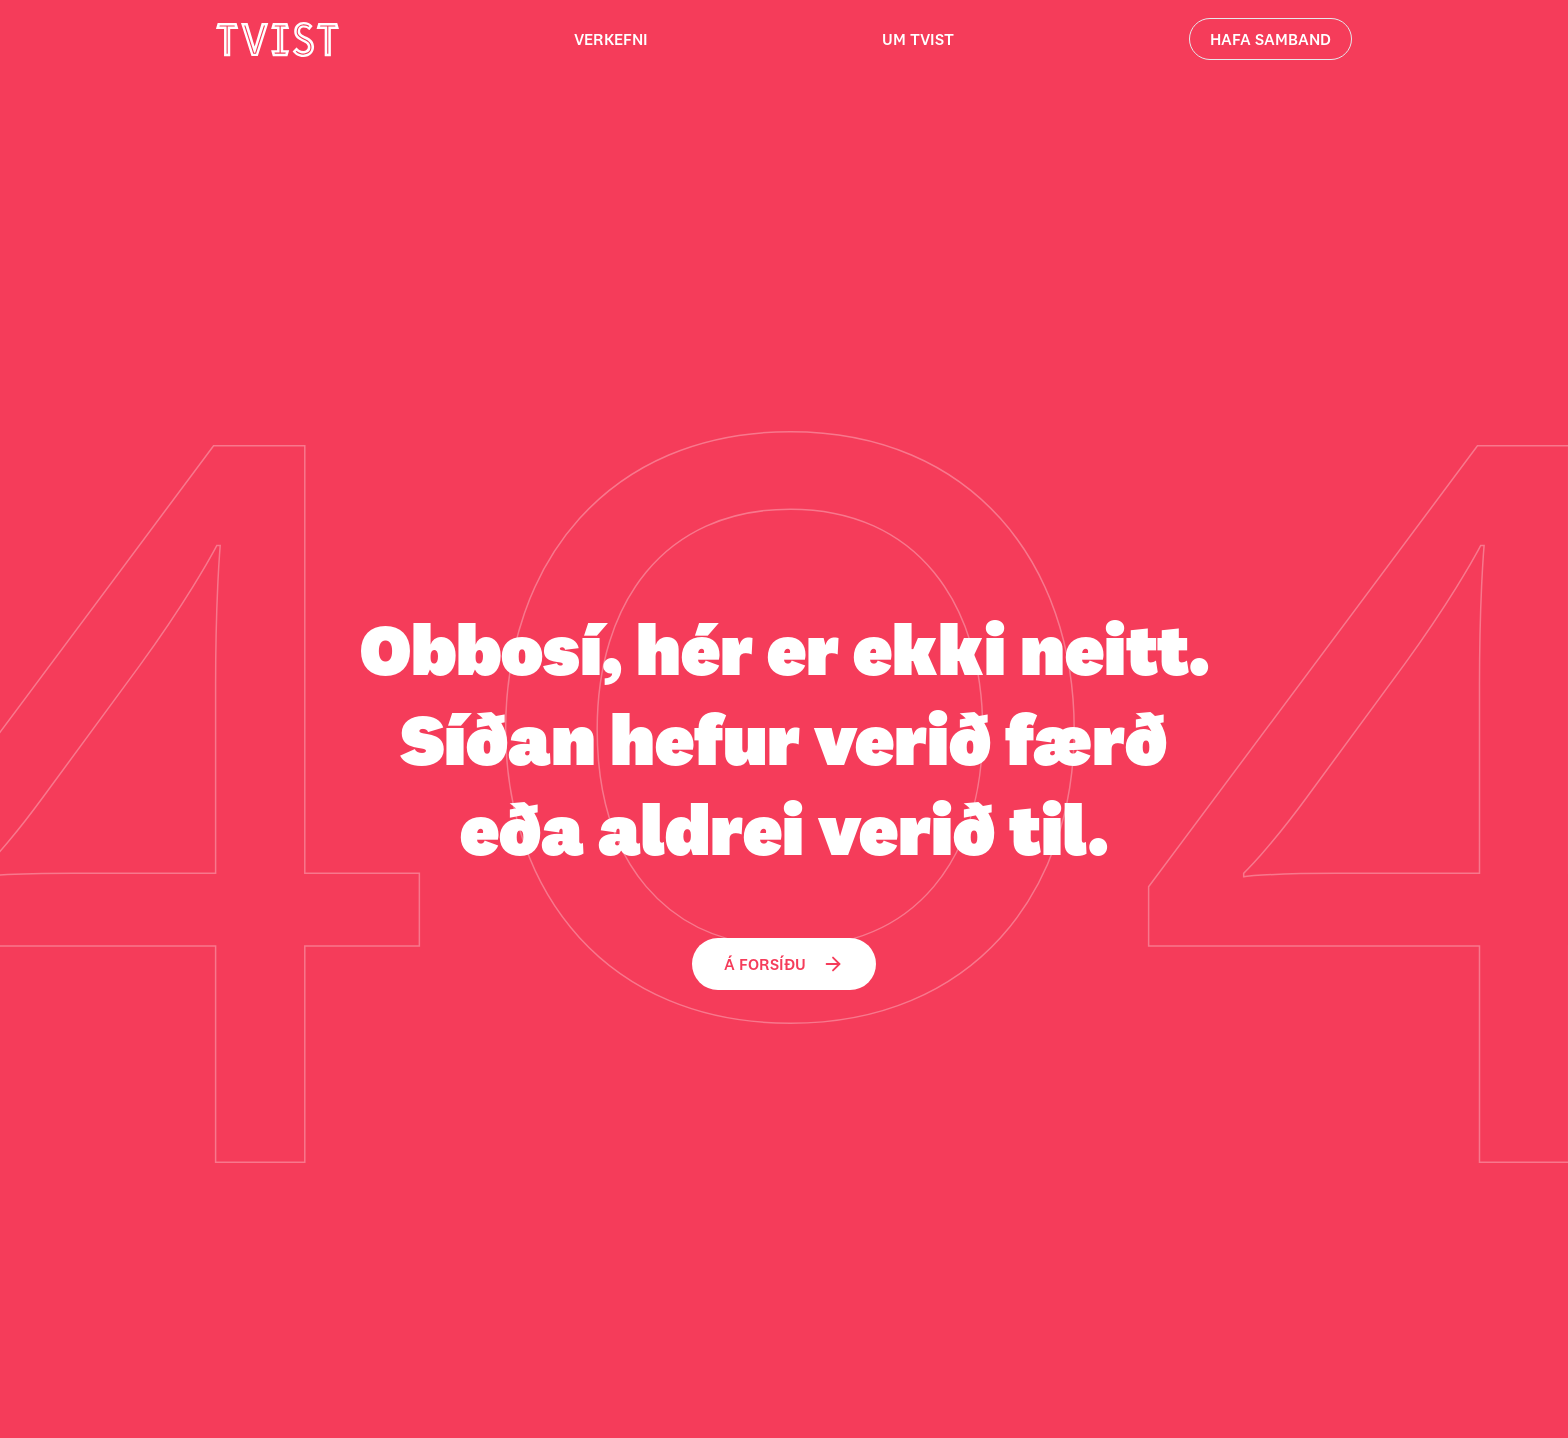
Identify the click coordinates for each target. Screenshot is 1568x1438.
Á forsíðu (784, 964)
